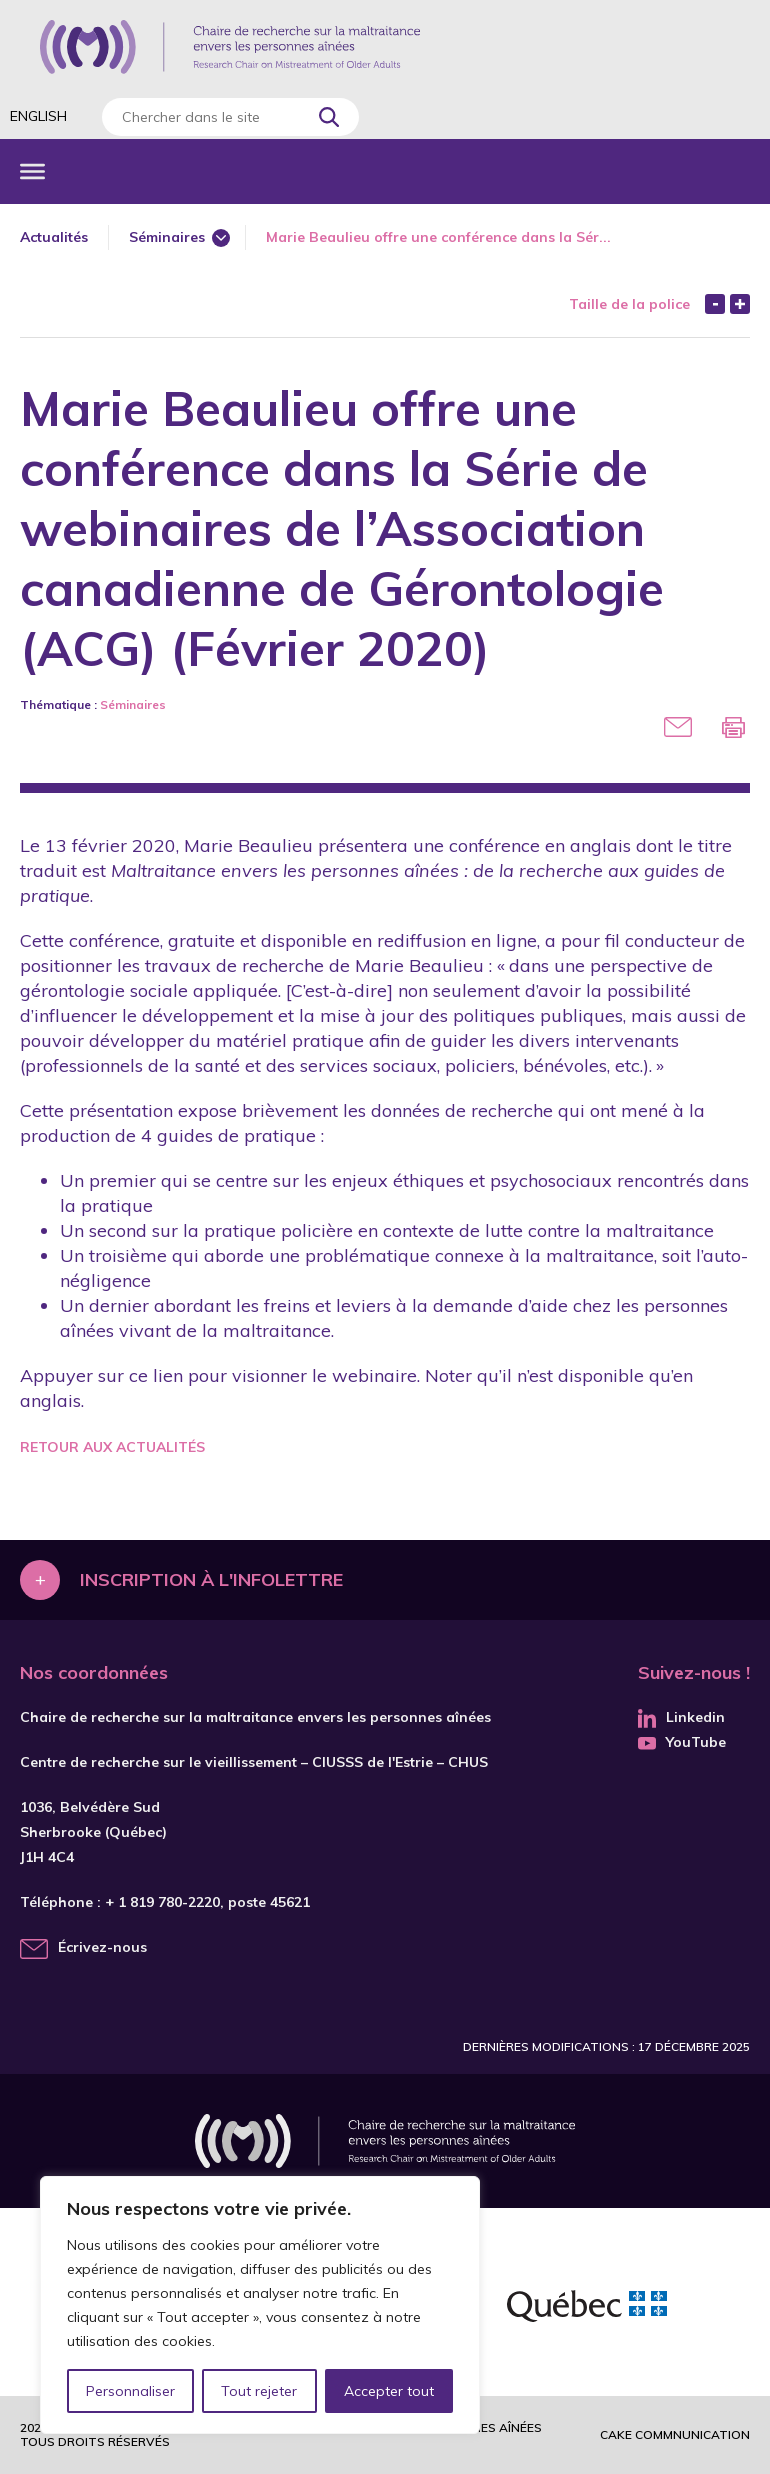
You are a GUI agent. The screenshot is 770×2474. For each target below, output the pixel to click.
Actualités (54, 237)
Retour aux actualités (112, 1447)
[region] (260, 2305)
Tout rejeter (259, 2391)
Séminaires (167, 237)
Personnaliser (130, 2391)
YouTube (682, 1742)
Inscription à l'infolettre (211, 1579)
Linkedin (681, 1717)
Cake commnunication (675, 2434)
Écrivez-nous (102, 1947)
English (38, 116)
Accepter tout (389, 2391)
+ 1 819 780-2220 (162, 1902)
